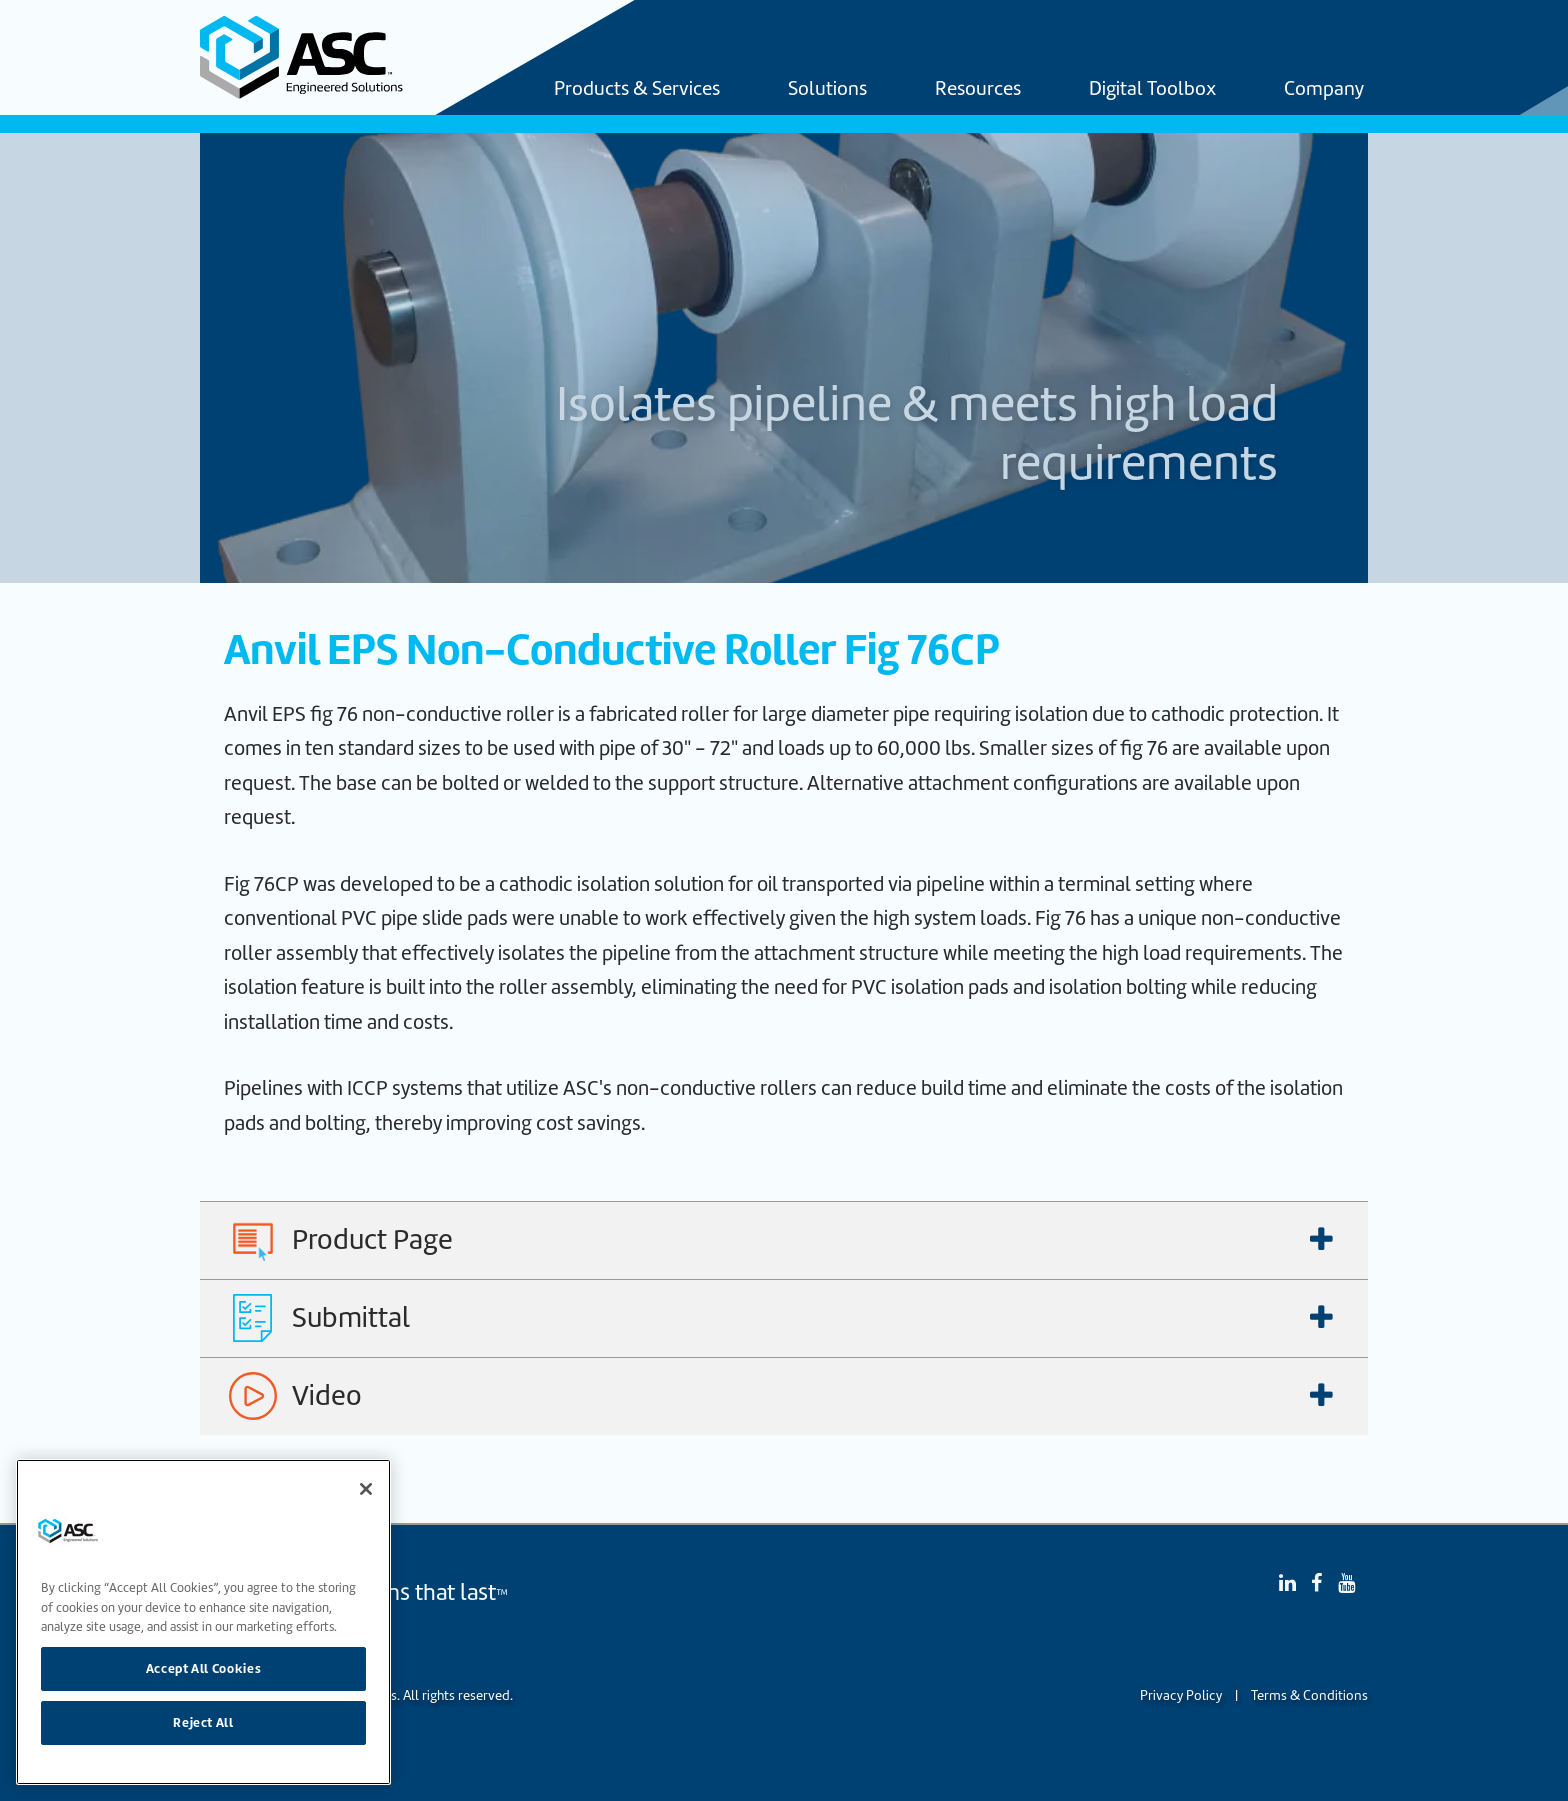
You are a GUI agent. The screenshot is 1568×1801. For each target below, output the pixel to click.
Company (1324, 90)
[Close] (366, 1489)
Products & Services (637, 90)
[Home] (313, 57)
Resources (978, 90)
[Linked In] (1287, 1583)
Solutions (827, 90)
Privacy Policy (1181, 1695)
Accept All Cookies (204, 1668)
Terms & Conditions (1309, 1695)
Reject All (203, 1722)
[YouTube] (1346, 1583)
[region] (203, 1622)
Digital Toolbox (1152, 90)
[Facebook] (1316, 1583)
